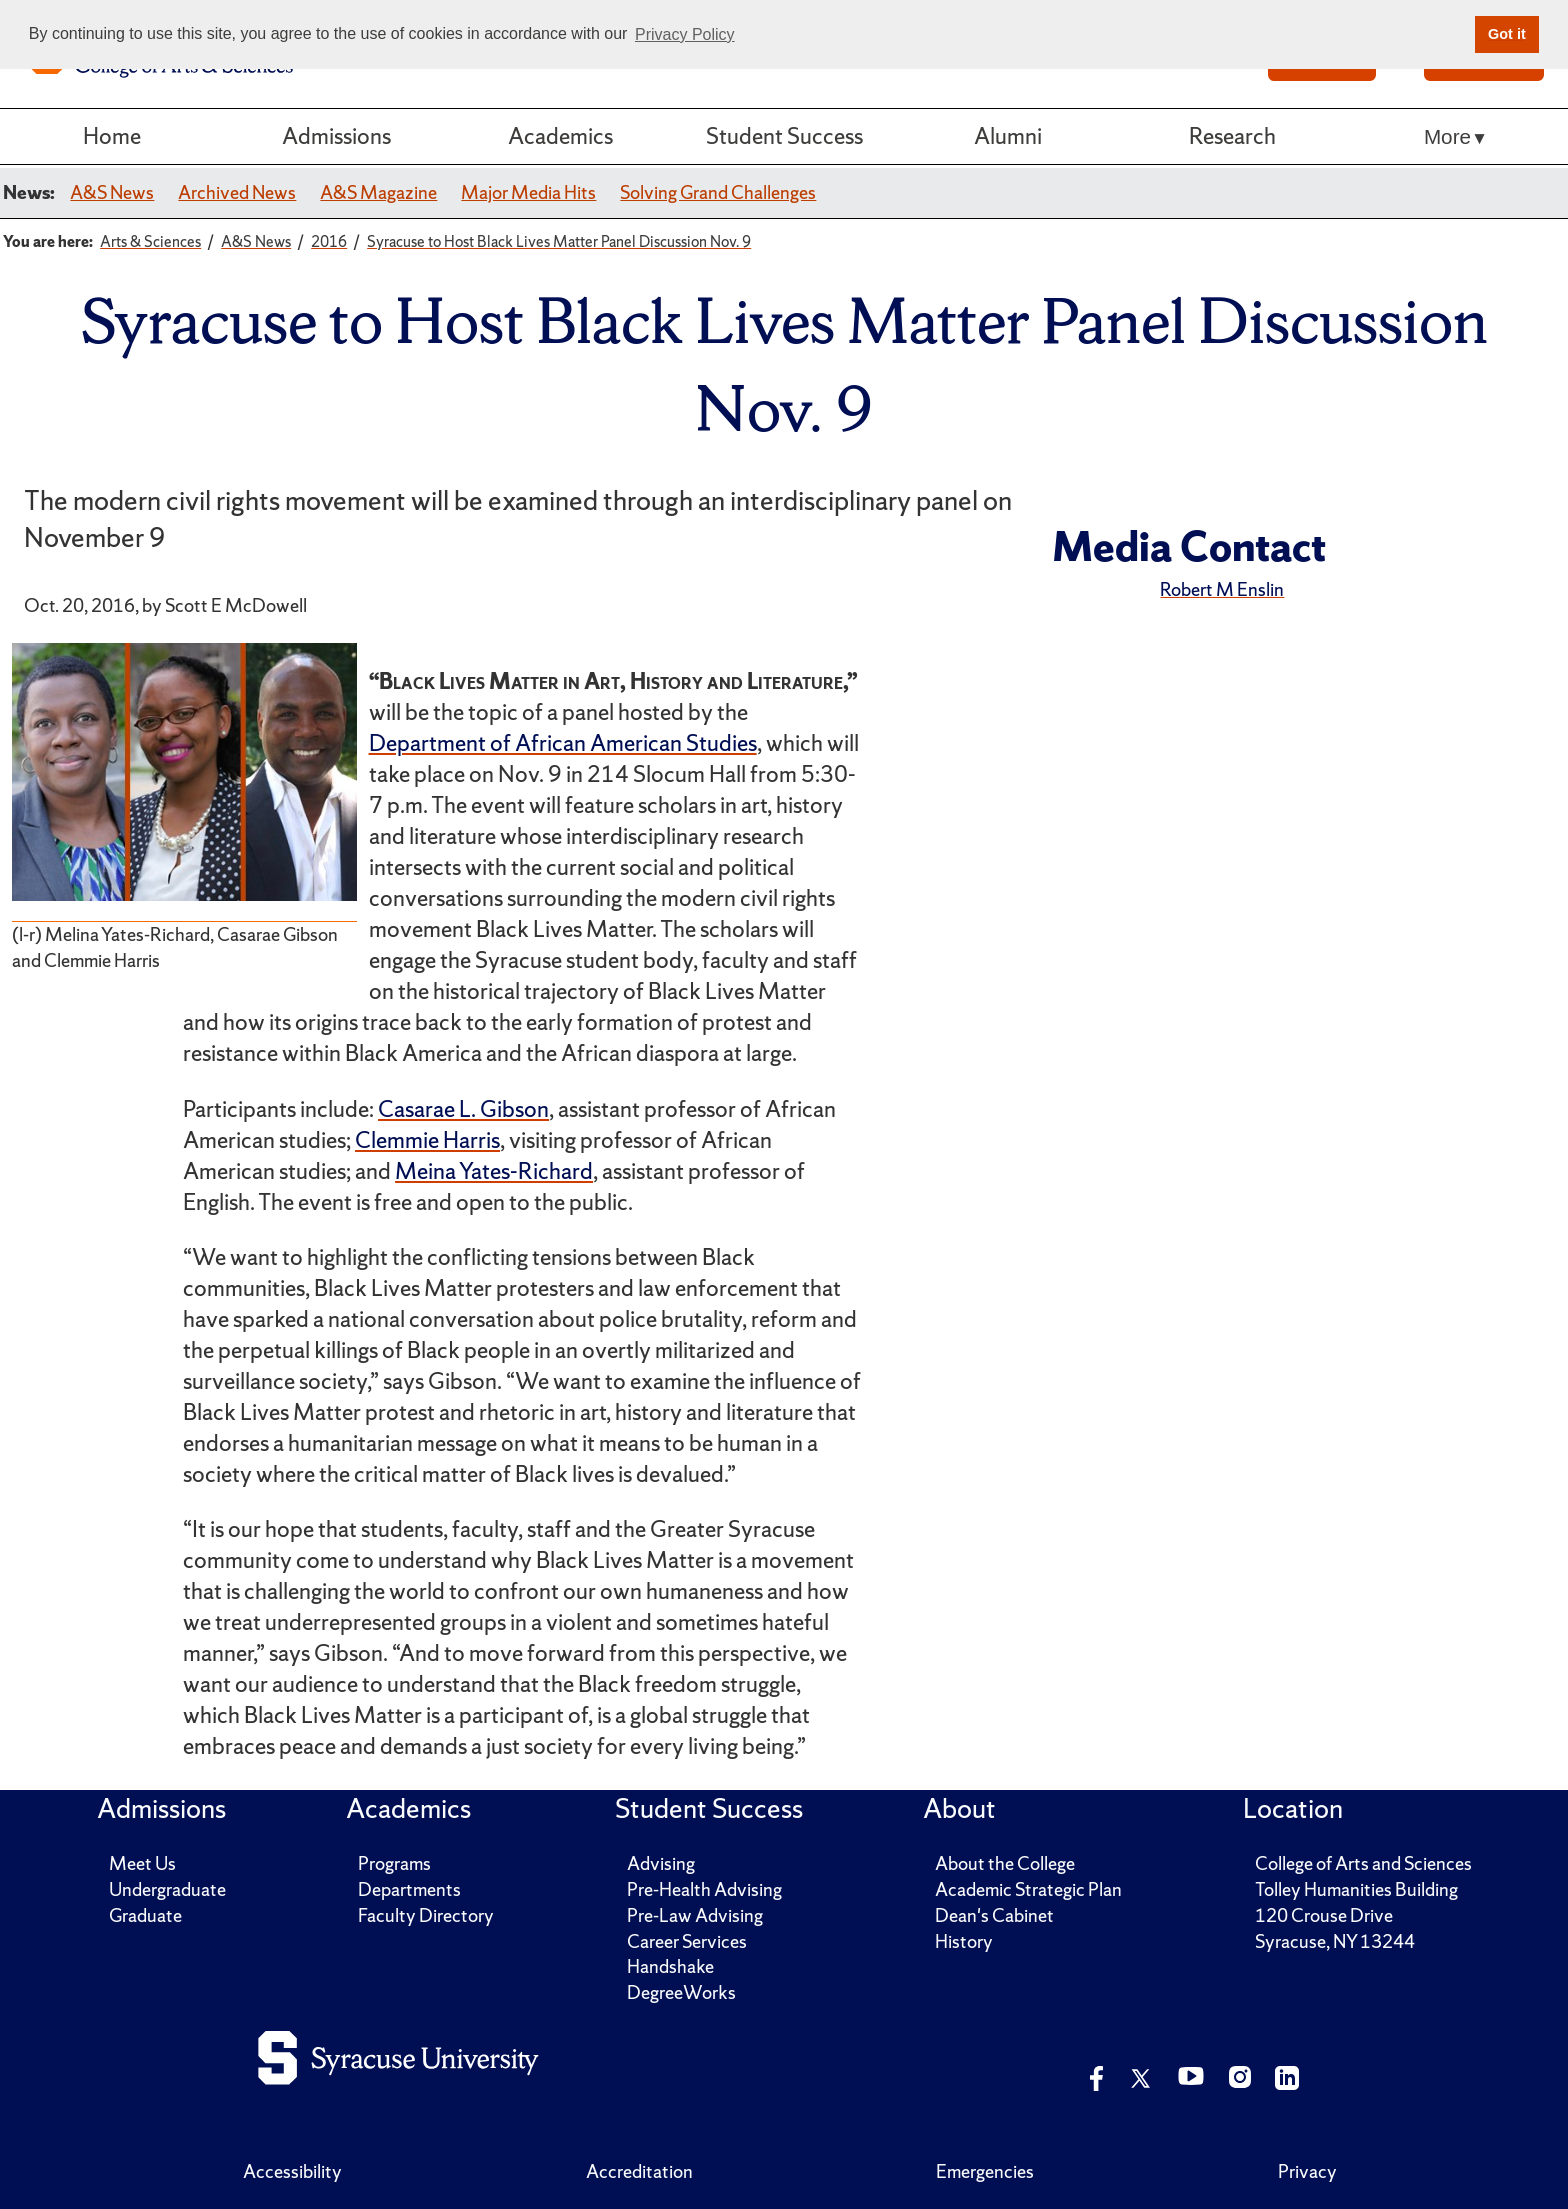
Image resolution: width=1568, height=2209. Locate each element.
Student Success (784, 136)
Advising (661, 1863)
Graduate (145, 1915)
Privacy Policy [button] (685, 34)
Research (1232, 136)
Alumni (1008, 136)
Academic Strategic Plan (1028, 1889)
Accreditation (639, 2171)
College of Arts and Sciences (1363, 1863)
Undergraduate (167, 1889)
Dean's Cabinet (994, 1915)
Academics (560, 136)
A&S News (112, 192)
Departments (409, 1889)
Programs (394, 1863)
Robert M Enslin (1222, 589)
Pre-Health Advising (704, 1889)
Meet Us (142, 1863)
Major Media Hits (528, 192)
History (964, 1941)
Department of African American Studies (563, 743)
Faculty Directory (426, 1915)
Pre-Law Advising (695, 1915)
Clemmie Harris (427, 1140)
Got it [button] (1507, 34)
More (1447, 136)
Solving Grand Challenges (718, 192)
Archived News (237, 192)
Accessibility (292, 2171)
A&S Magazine (378, 192)
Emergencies (985, 2171)
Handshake (670, 1966)
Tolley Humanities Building (1356, 1889)
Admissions (336, 136)
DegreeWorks (681, 1992)
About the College (1005, 1863)
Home (112, 136)
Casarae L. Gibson (463, 1109)
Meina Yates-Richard (494, 1171)
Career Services (687, 1941)
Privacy (1307, 2171)
